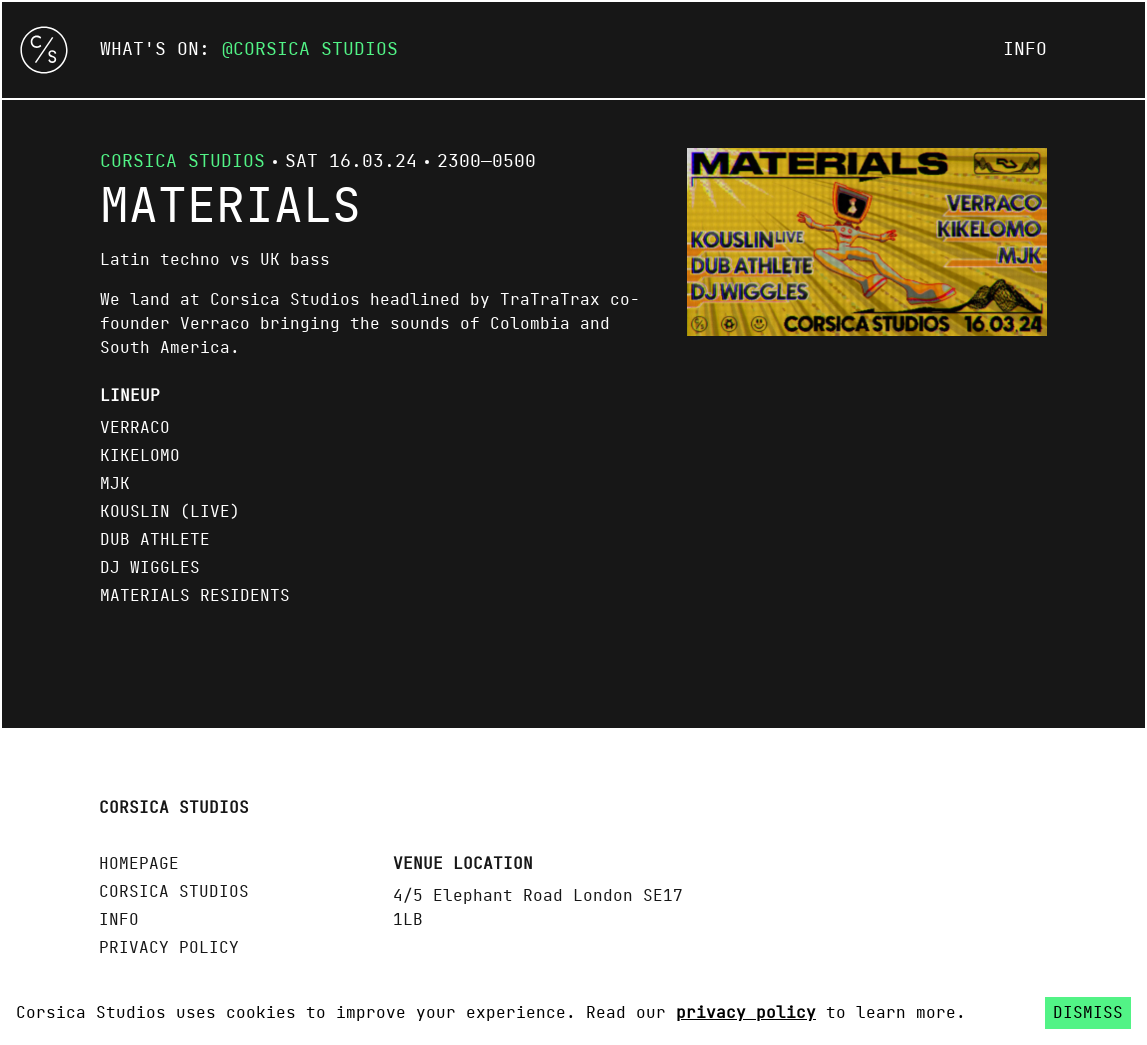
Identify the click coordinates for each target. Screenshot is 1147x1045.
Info (1025, 50)
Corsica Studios (315, 50)
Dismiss (1088, 1013)
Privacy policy (169, 948)
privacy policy (746, 1013)
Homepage (139, 864)
